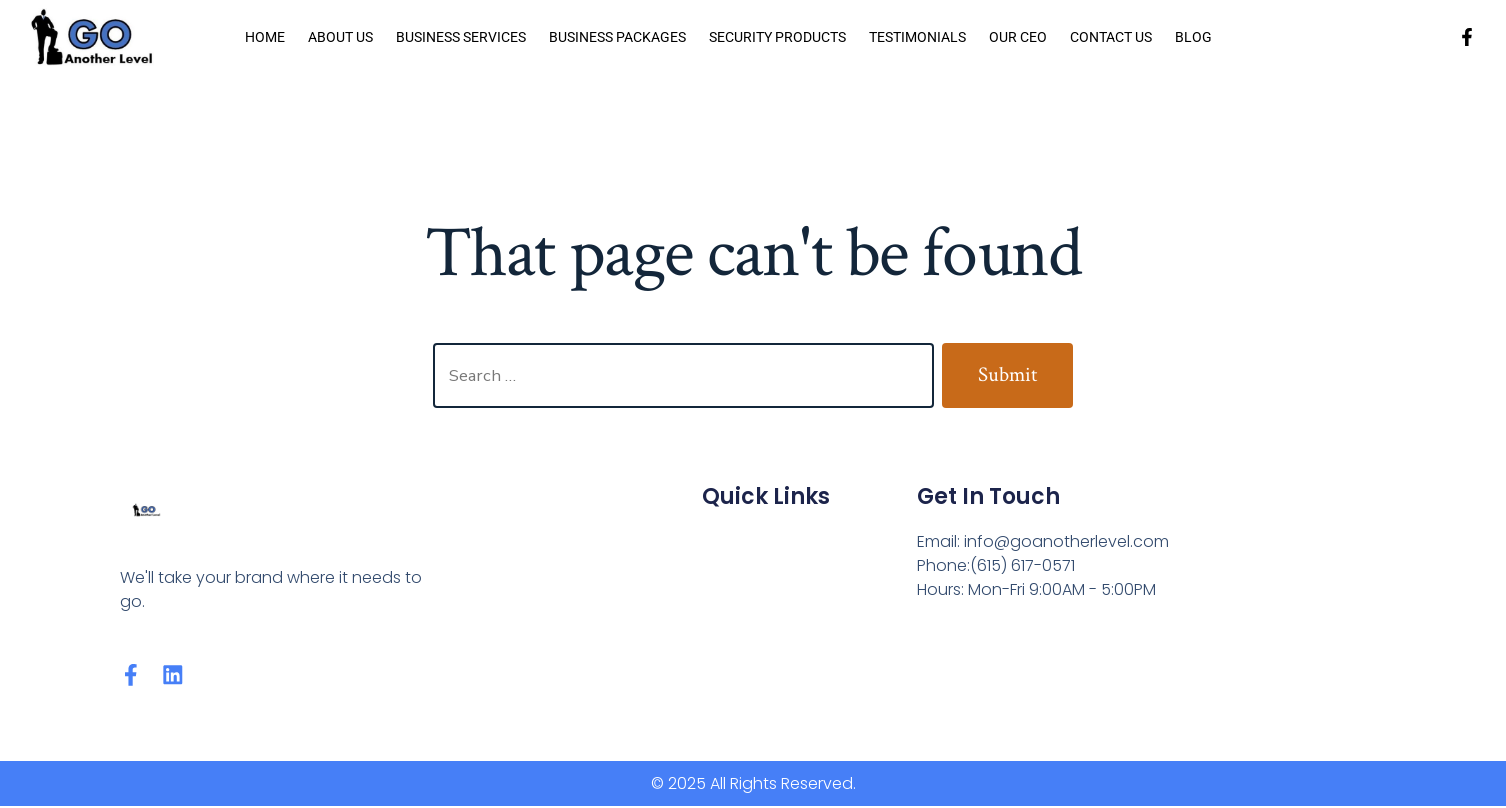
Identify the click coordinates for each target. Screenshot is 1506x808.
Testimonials (917, 37)
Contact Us (1111, 37)
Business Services (461, 37)
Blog (1193, 37)
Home (265, 37)
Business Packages (617, 37)
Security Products (777, 37)
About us (340, 37)
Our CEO (1018, 37)
